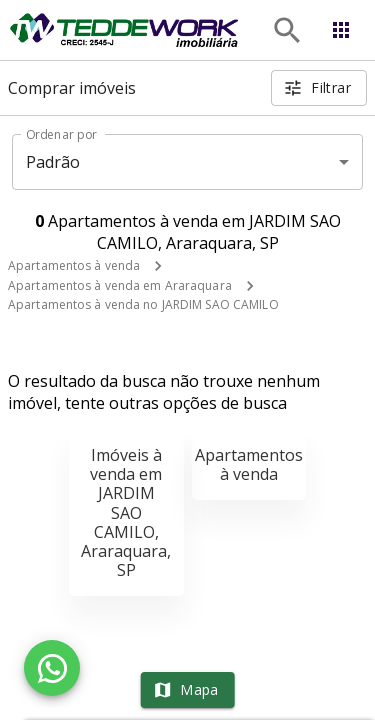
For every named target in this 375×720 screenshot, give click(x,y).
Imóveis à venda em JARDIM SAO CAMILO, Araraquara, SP (126, 512)
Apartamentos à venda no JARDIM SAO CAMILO (143, 304)
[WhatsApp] (52, 668)
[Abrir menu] (341, 30)
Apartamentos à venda (74, 265)
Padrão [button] (53, 162)
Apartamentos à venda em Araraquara (120, 285)
